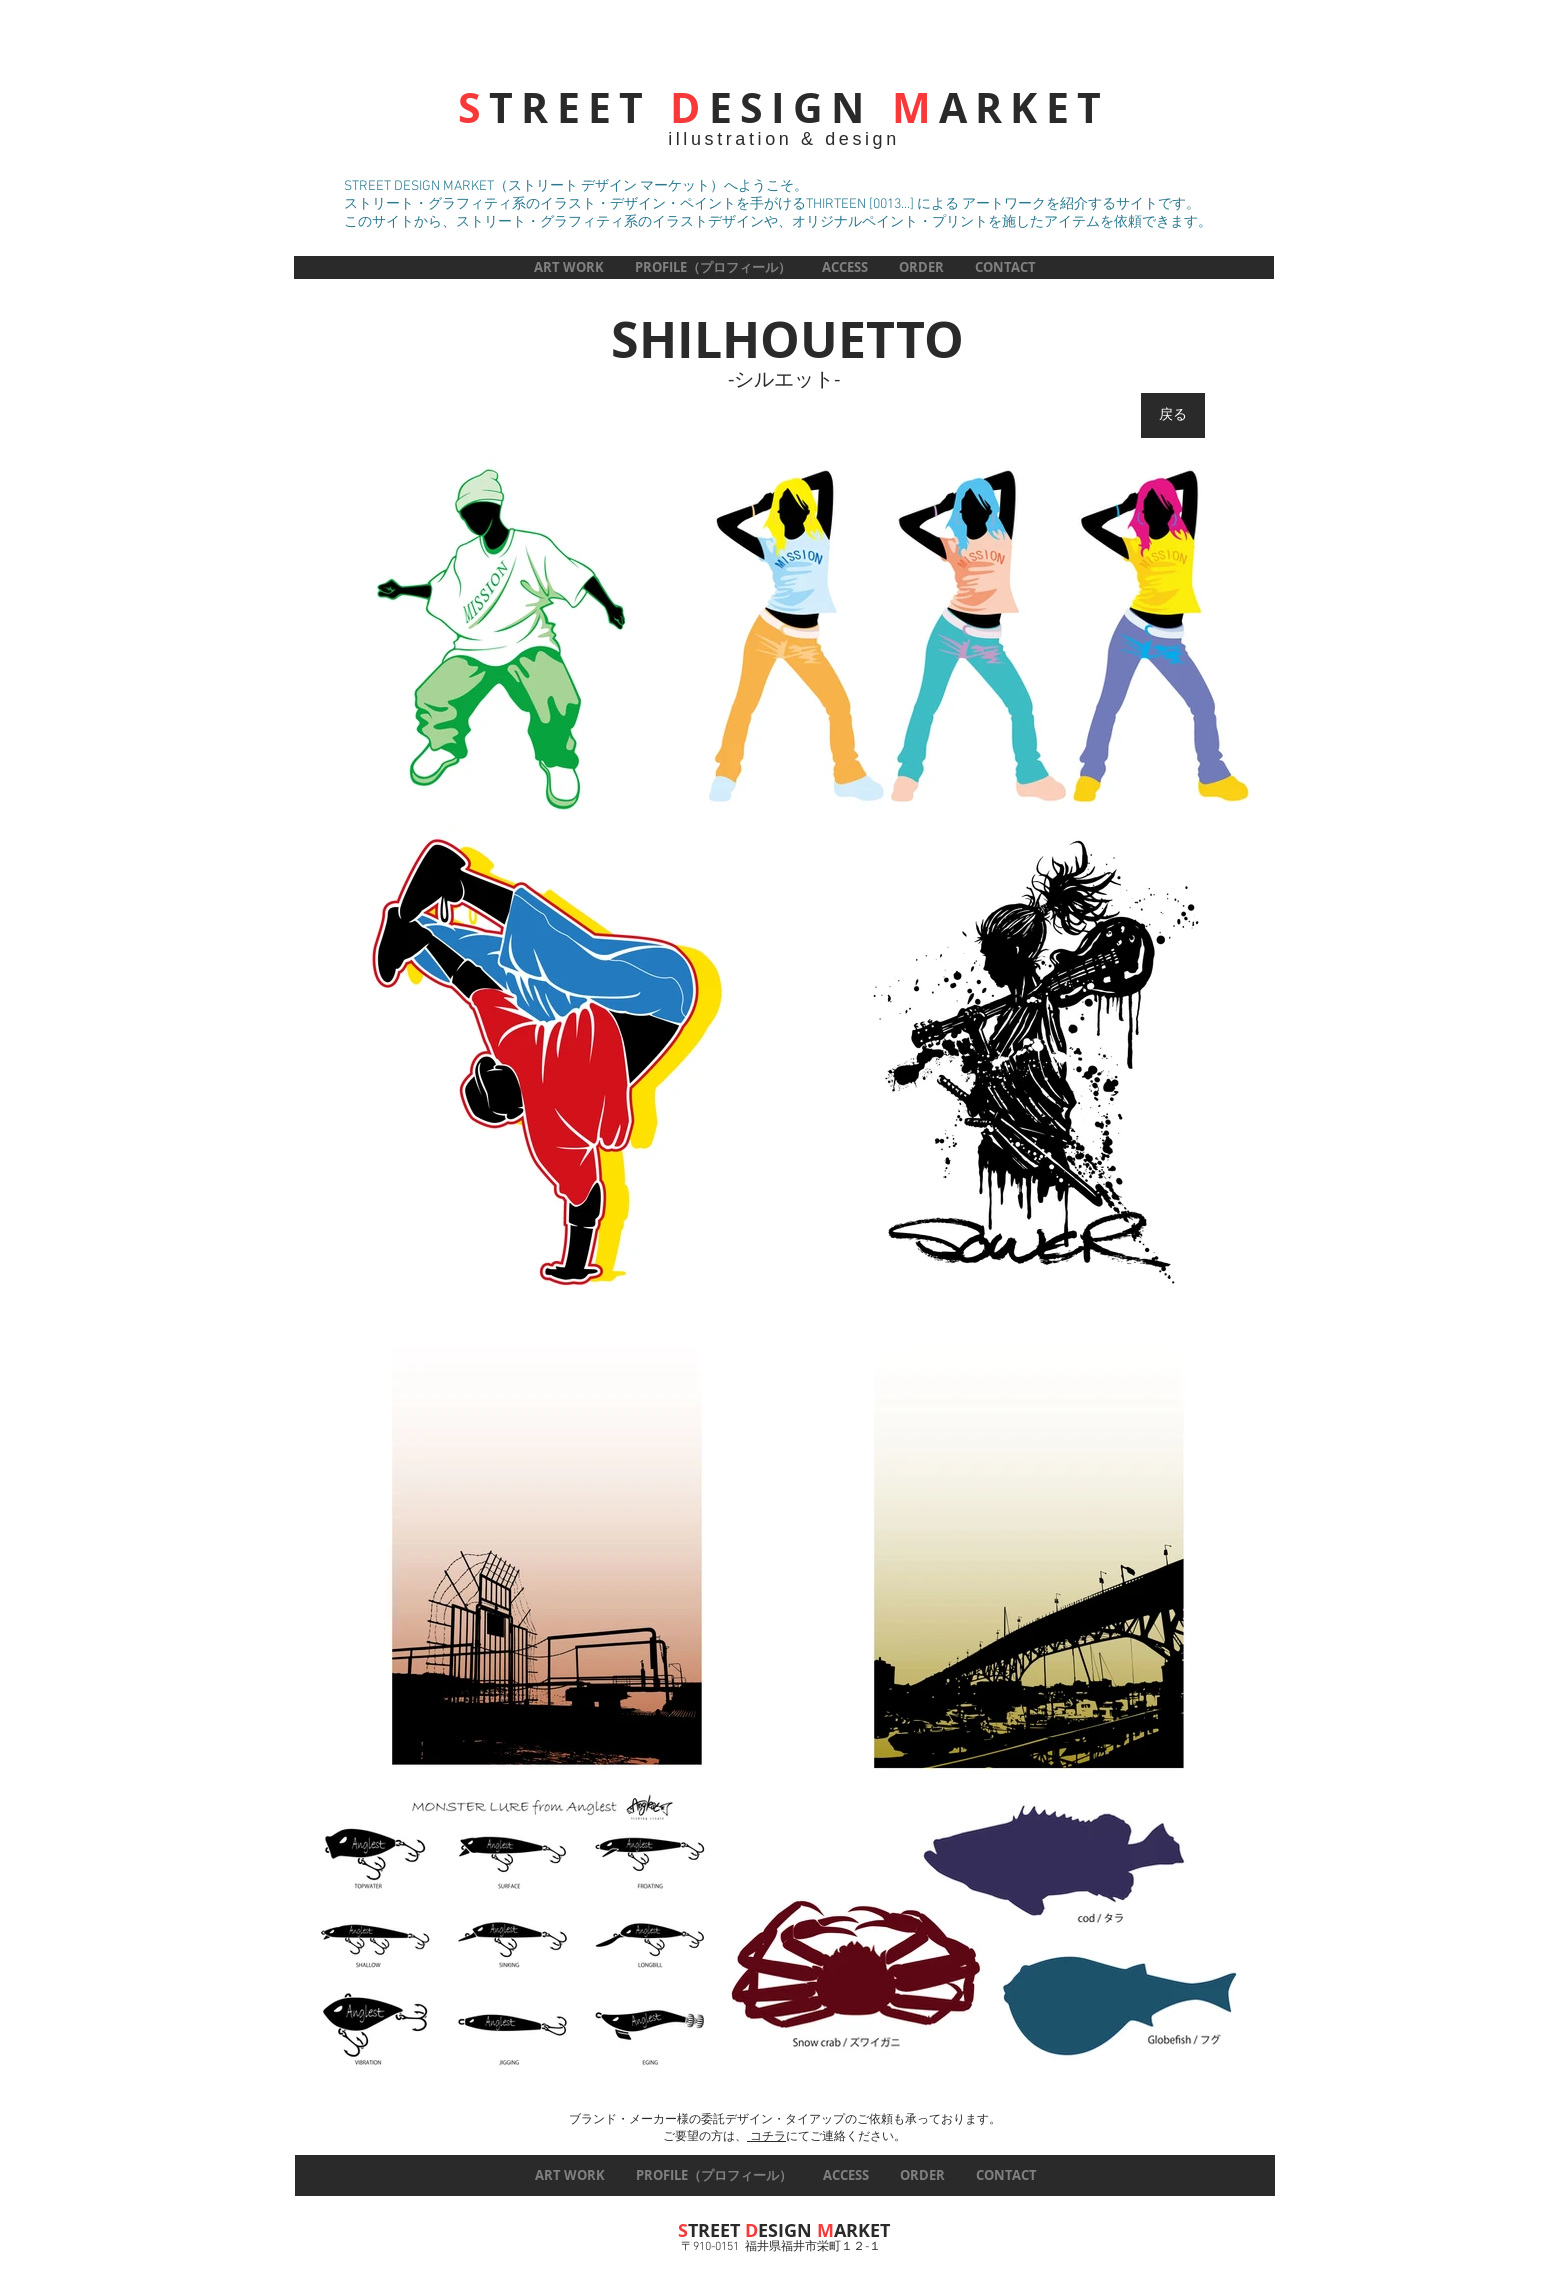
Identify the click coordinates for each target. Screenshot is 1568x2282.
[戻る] (1173, 415)
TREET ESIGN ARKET (783, 107)
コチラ (766, 2137)
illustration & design (784, 139)
